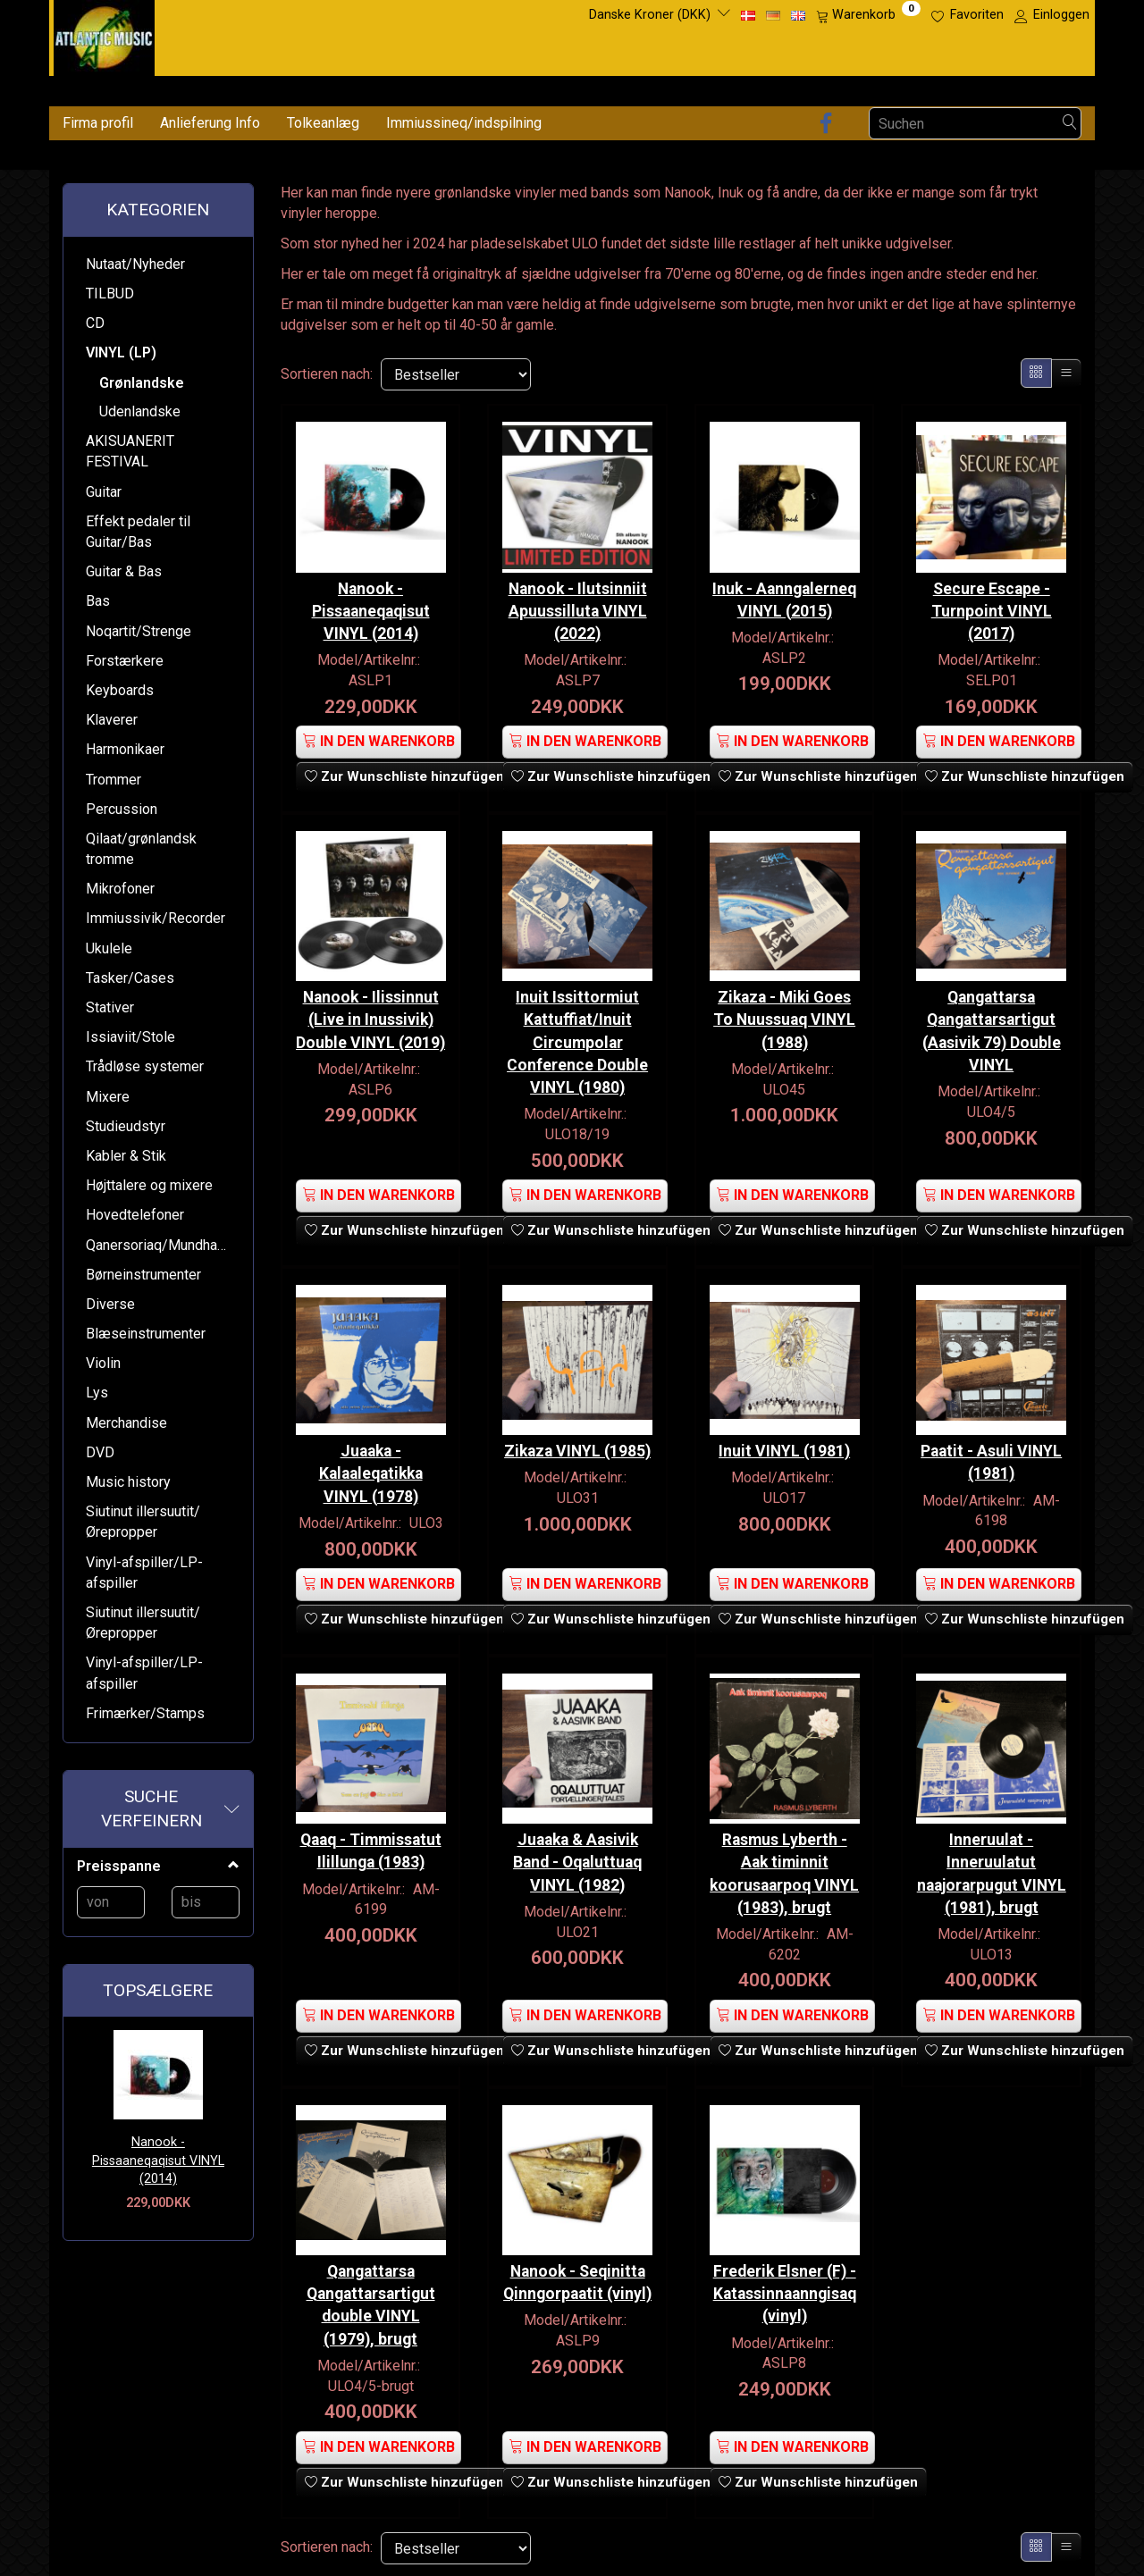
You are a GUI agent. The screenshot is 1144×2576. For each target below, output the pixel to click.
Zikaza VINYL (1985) (577, 1449)
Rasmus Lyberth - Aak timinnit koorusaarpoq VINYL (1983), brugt (784, 1870)
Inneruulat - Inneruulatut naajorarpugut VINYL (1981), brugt (992, 1870)
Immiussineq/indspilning (464, 122)
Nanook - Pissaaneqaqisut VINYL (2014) (158, 2160)
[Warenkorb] (868, 15)
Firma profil (98, 122)
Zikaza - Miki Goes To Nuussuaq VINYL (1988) (784, 1017)
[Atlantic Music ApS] (104, 34)
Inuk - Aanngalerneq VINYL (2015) (784, 598)
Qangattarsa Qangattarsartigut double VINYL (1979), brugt (371, 2302)
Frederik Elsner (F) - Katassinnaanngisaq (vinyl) (784, 2291)
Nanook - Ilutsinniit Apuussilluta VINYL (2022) (578, 609)
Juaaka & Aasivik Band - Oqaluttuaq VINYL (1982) (577, 1859)
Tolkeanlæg (323, 122)
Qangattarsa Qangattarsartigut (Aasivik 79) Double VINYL (991, 1028)
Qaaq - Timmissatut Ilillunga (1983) (371, 1848)
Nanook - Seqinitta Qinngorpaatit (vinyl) (577, 2291)
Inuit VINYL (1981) (784, 1449)
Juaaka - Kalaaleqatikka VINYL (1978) (371, 1471)
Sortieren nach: (327, 373)
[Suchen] (1070, 123)
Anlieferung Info (210, 122)
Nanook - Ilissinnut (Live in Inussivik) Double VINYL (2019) (371, 1028)
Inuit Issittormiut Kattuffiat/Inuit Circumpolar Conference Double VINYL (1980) (577, 1040)
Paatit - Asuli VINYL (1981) (991, 1460)
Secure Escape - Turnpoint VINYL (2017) (991, 609)
